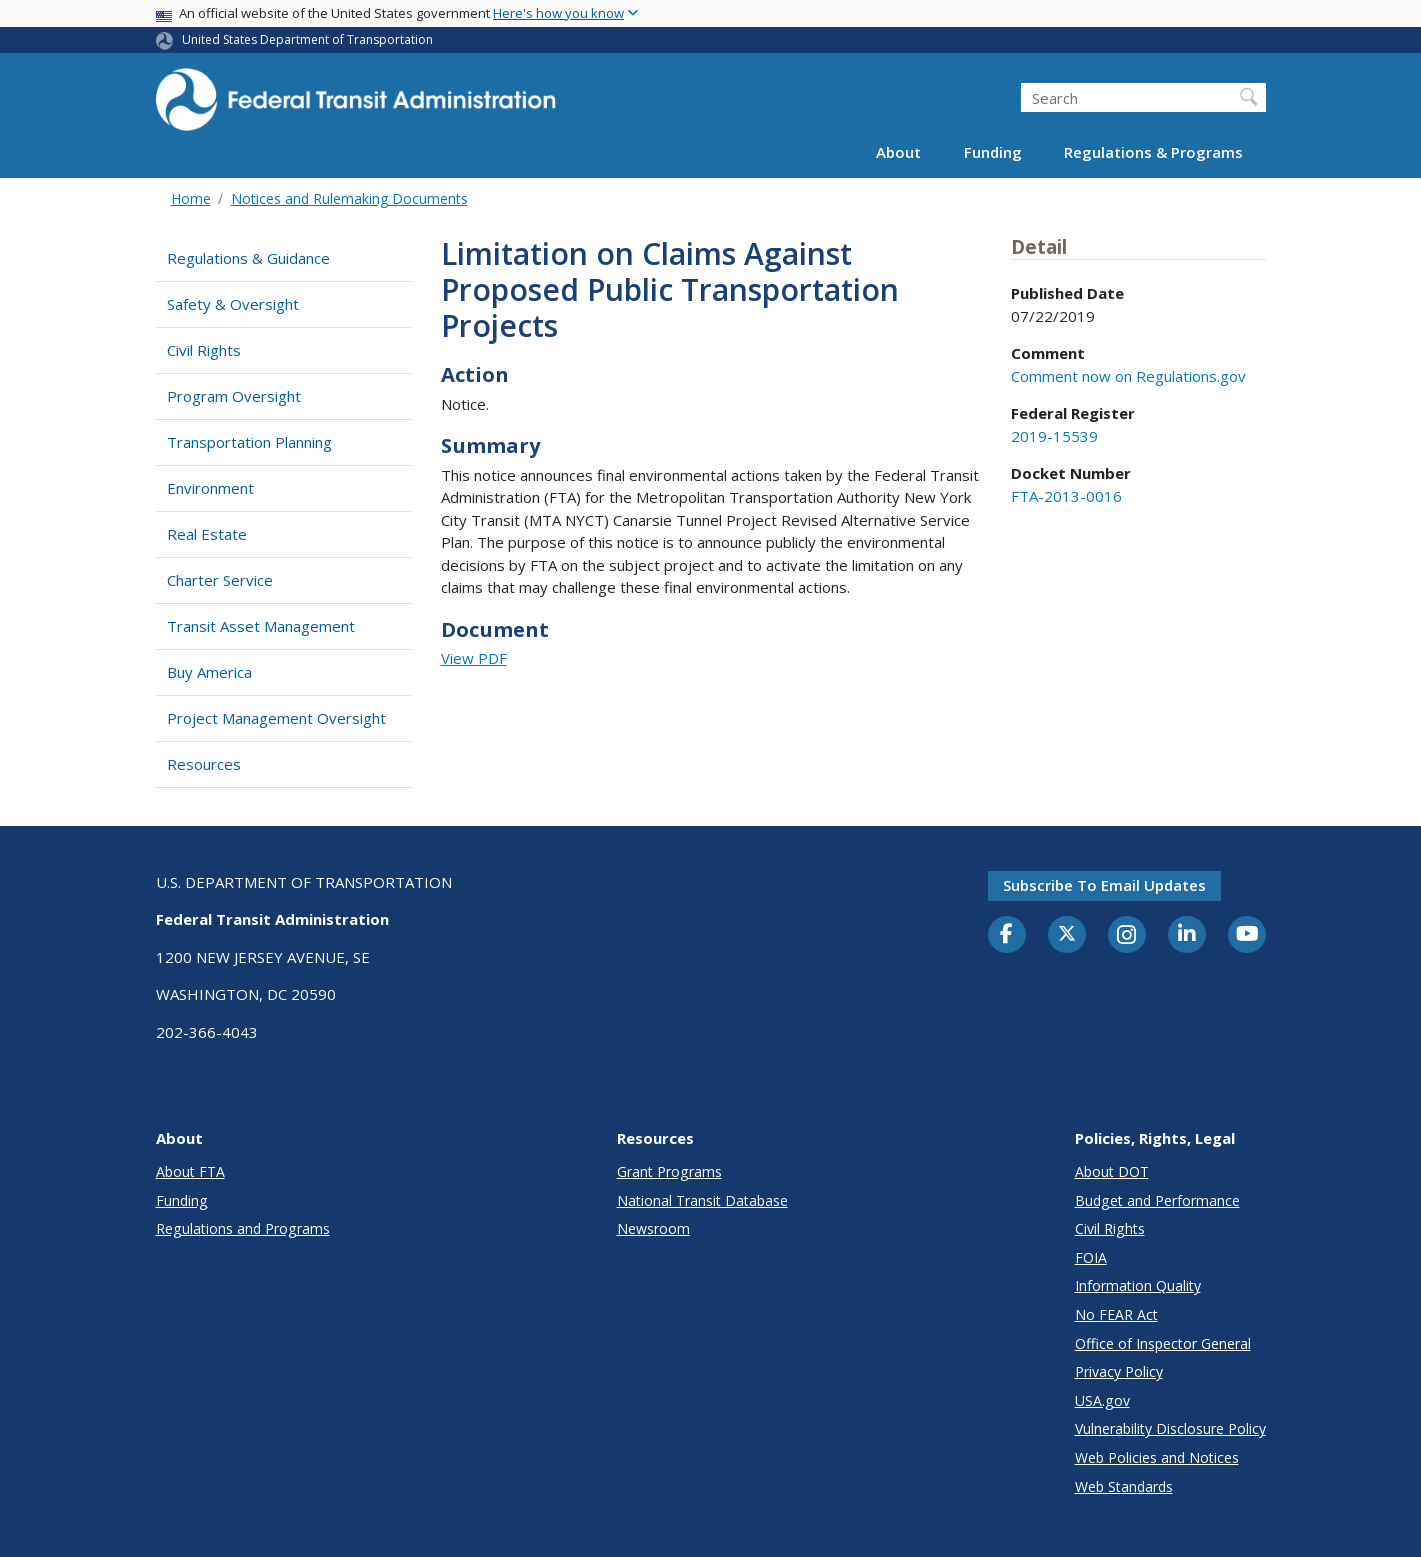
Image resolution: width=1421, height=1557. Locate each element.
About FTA (190, 1171)
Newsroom (653, 1228)
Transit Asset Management (261, 626)
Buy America (209, 672)
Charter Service (220, 580)
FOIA (1091, 1257)
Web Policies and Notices (1157, 1457)
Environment (210, 488)
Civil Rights (204, 350)
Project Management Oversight (276, 718)
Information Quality (1138, 1285)
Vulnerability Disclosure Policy (1170, 1428)
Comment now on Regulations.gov (1128, 376)
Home (191, 198)
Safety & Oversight (233, 304)
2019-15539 (1054, 436)
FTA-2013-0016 (1066, 496)
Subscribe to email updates (1104, 885)
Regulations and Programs (243, 1228)
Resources (204, 764)
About (898, 152)
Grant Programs (669, 1171)
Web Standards (1124, 1486)
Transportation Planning (249, 442)
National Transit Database (702, 1200)
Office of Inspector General (1163, 1343)
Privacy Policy (1119, 1371)
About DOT (1112, 1171)
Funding (993, 152)
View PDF (474, 658)
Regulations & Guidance (248, 258)
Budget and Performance (1157, 1200)
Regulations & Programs (1153, 152)
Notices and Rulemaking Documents (349, 198)
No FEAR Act (1116, 1314)
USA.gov (1102, 1400)
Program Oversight (234, 396)
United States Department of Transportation (307, 39)
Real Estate (207, 534)
